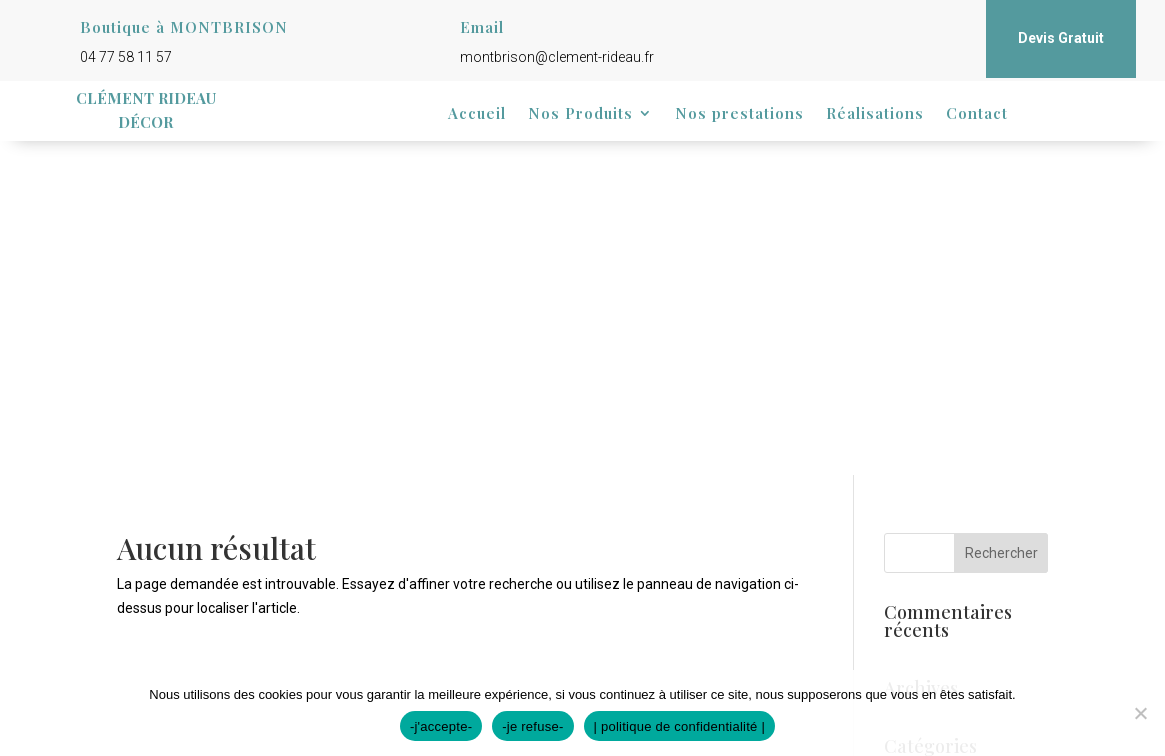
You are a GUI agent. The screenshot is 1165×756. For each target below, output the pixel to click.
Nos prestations (739, 114)
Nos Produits (580, 114)
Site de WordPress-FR (952, 616)
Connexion (917, 524)
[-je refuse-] (1140, 713)
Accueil (477, 114)
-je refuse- (532, 726)
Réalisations (875, 114)
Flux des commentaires (957, 585)
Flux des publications (949, 554)
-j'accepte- (441, 726)
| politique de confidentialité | (680, 726)
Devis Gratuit (1061, 38)
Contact (977, 114)
